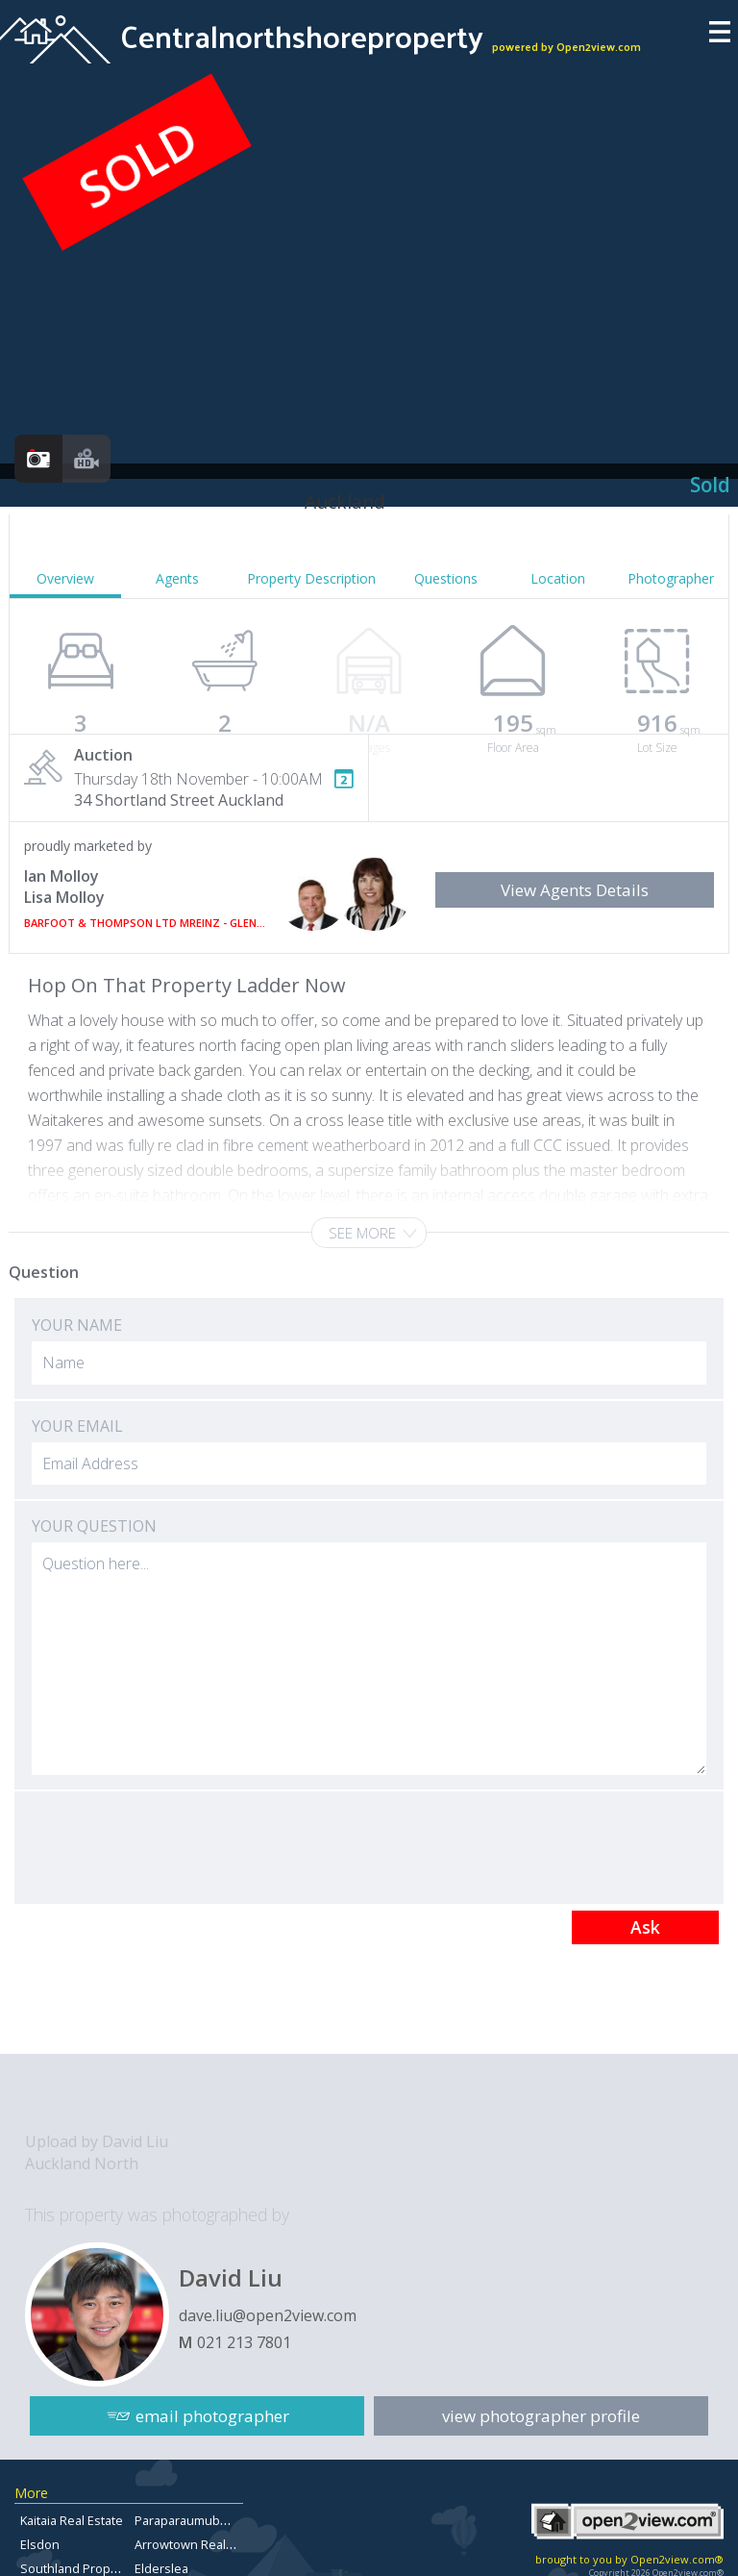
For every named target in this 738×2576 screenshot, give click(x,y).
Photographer (670, 578)
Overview (65, 578)
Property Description (311, 578)
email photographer (212, 2416)
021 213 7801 (244, 2342)
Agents (177, 578)
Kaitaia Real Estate (71, 2520)
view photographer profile (541, 2416)
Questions (446, 578)
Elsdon (40, 2544)
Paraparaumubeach (191, 2520)
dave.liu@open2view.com (268, 2315)
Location (557, 578)
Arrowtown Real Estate (199, 2544)
